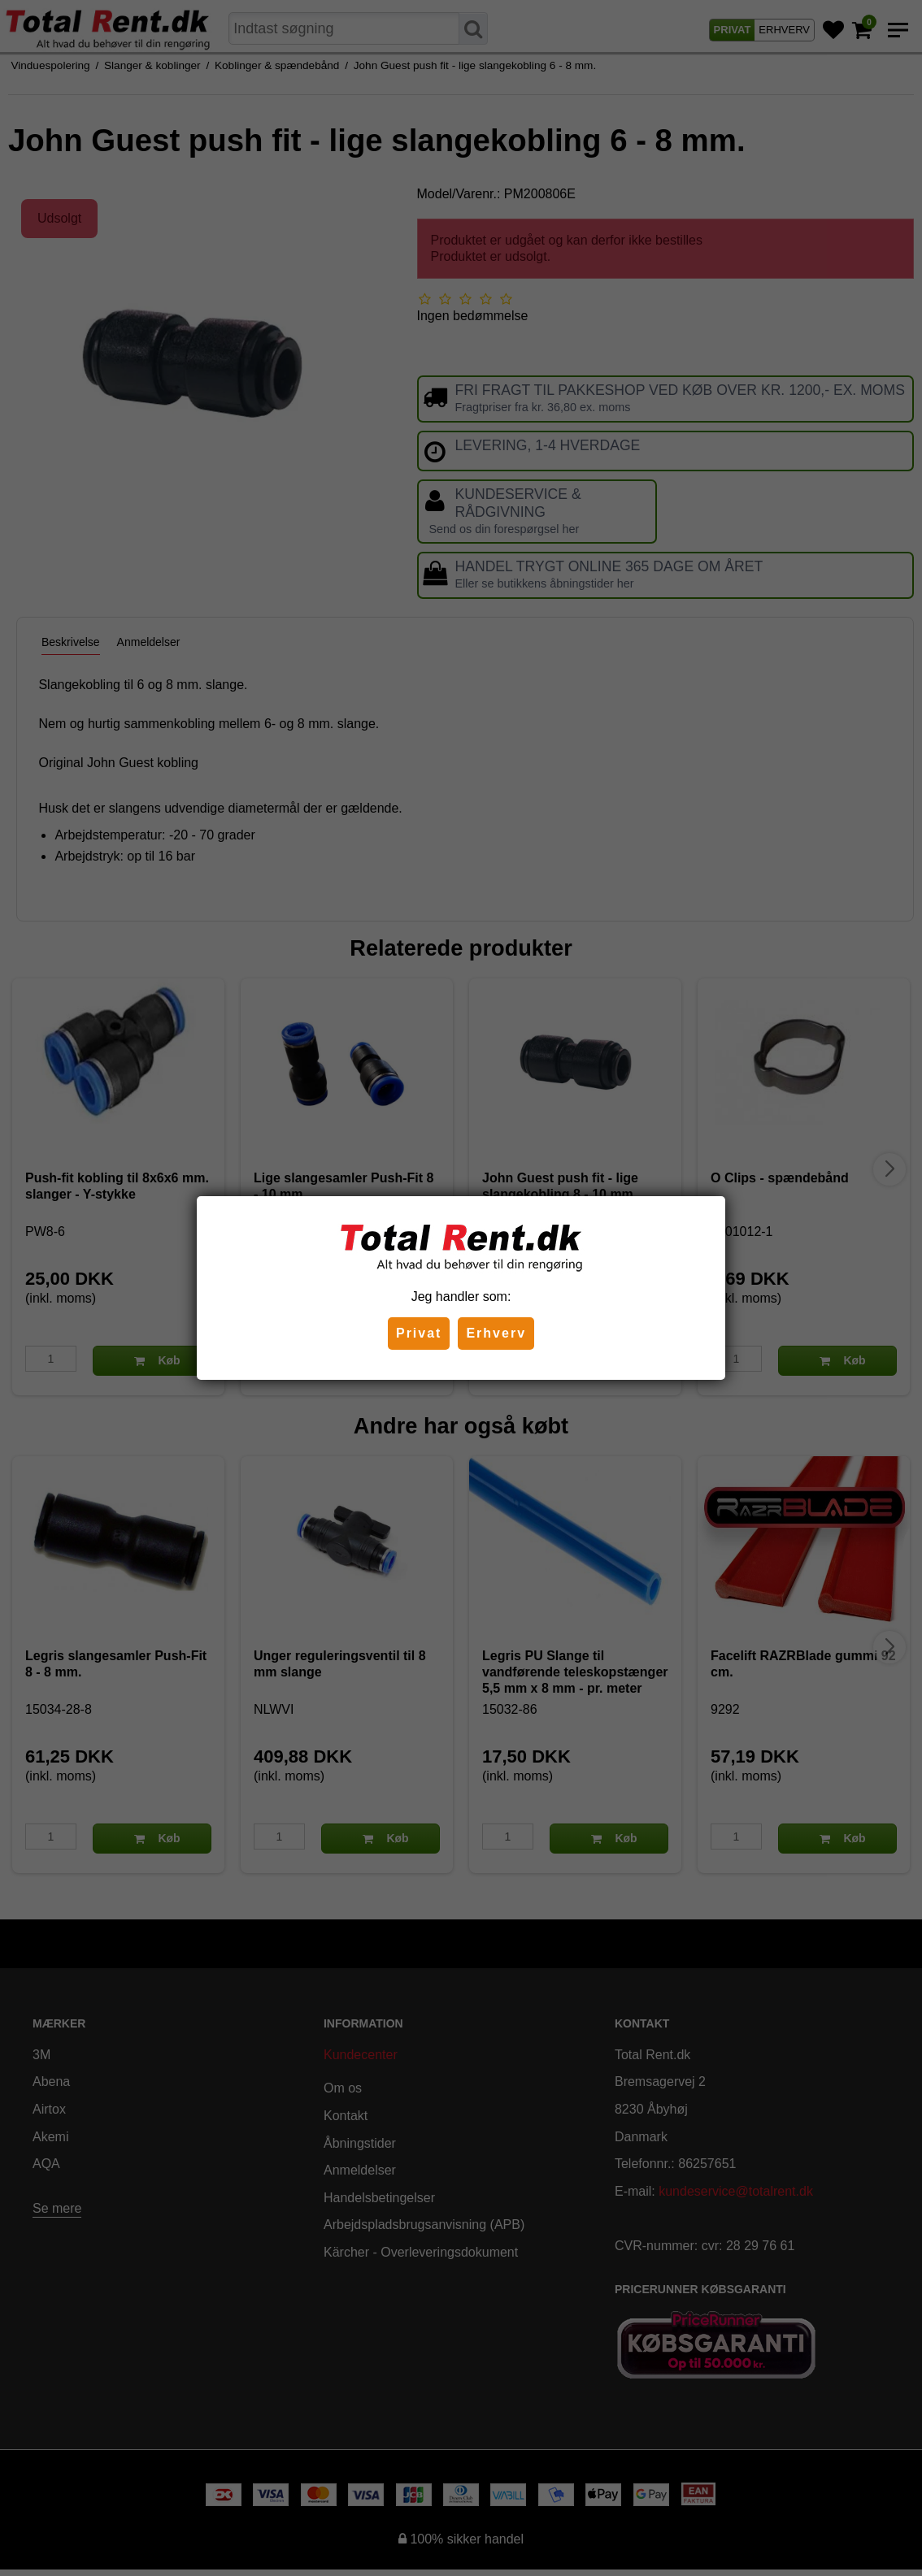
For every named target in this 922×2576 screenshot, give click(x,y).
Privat (418, 1333)
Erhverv (496, 1333)
